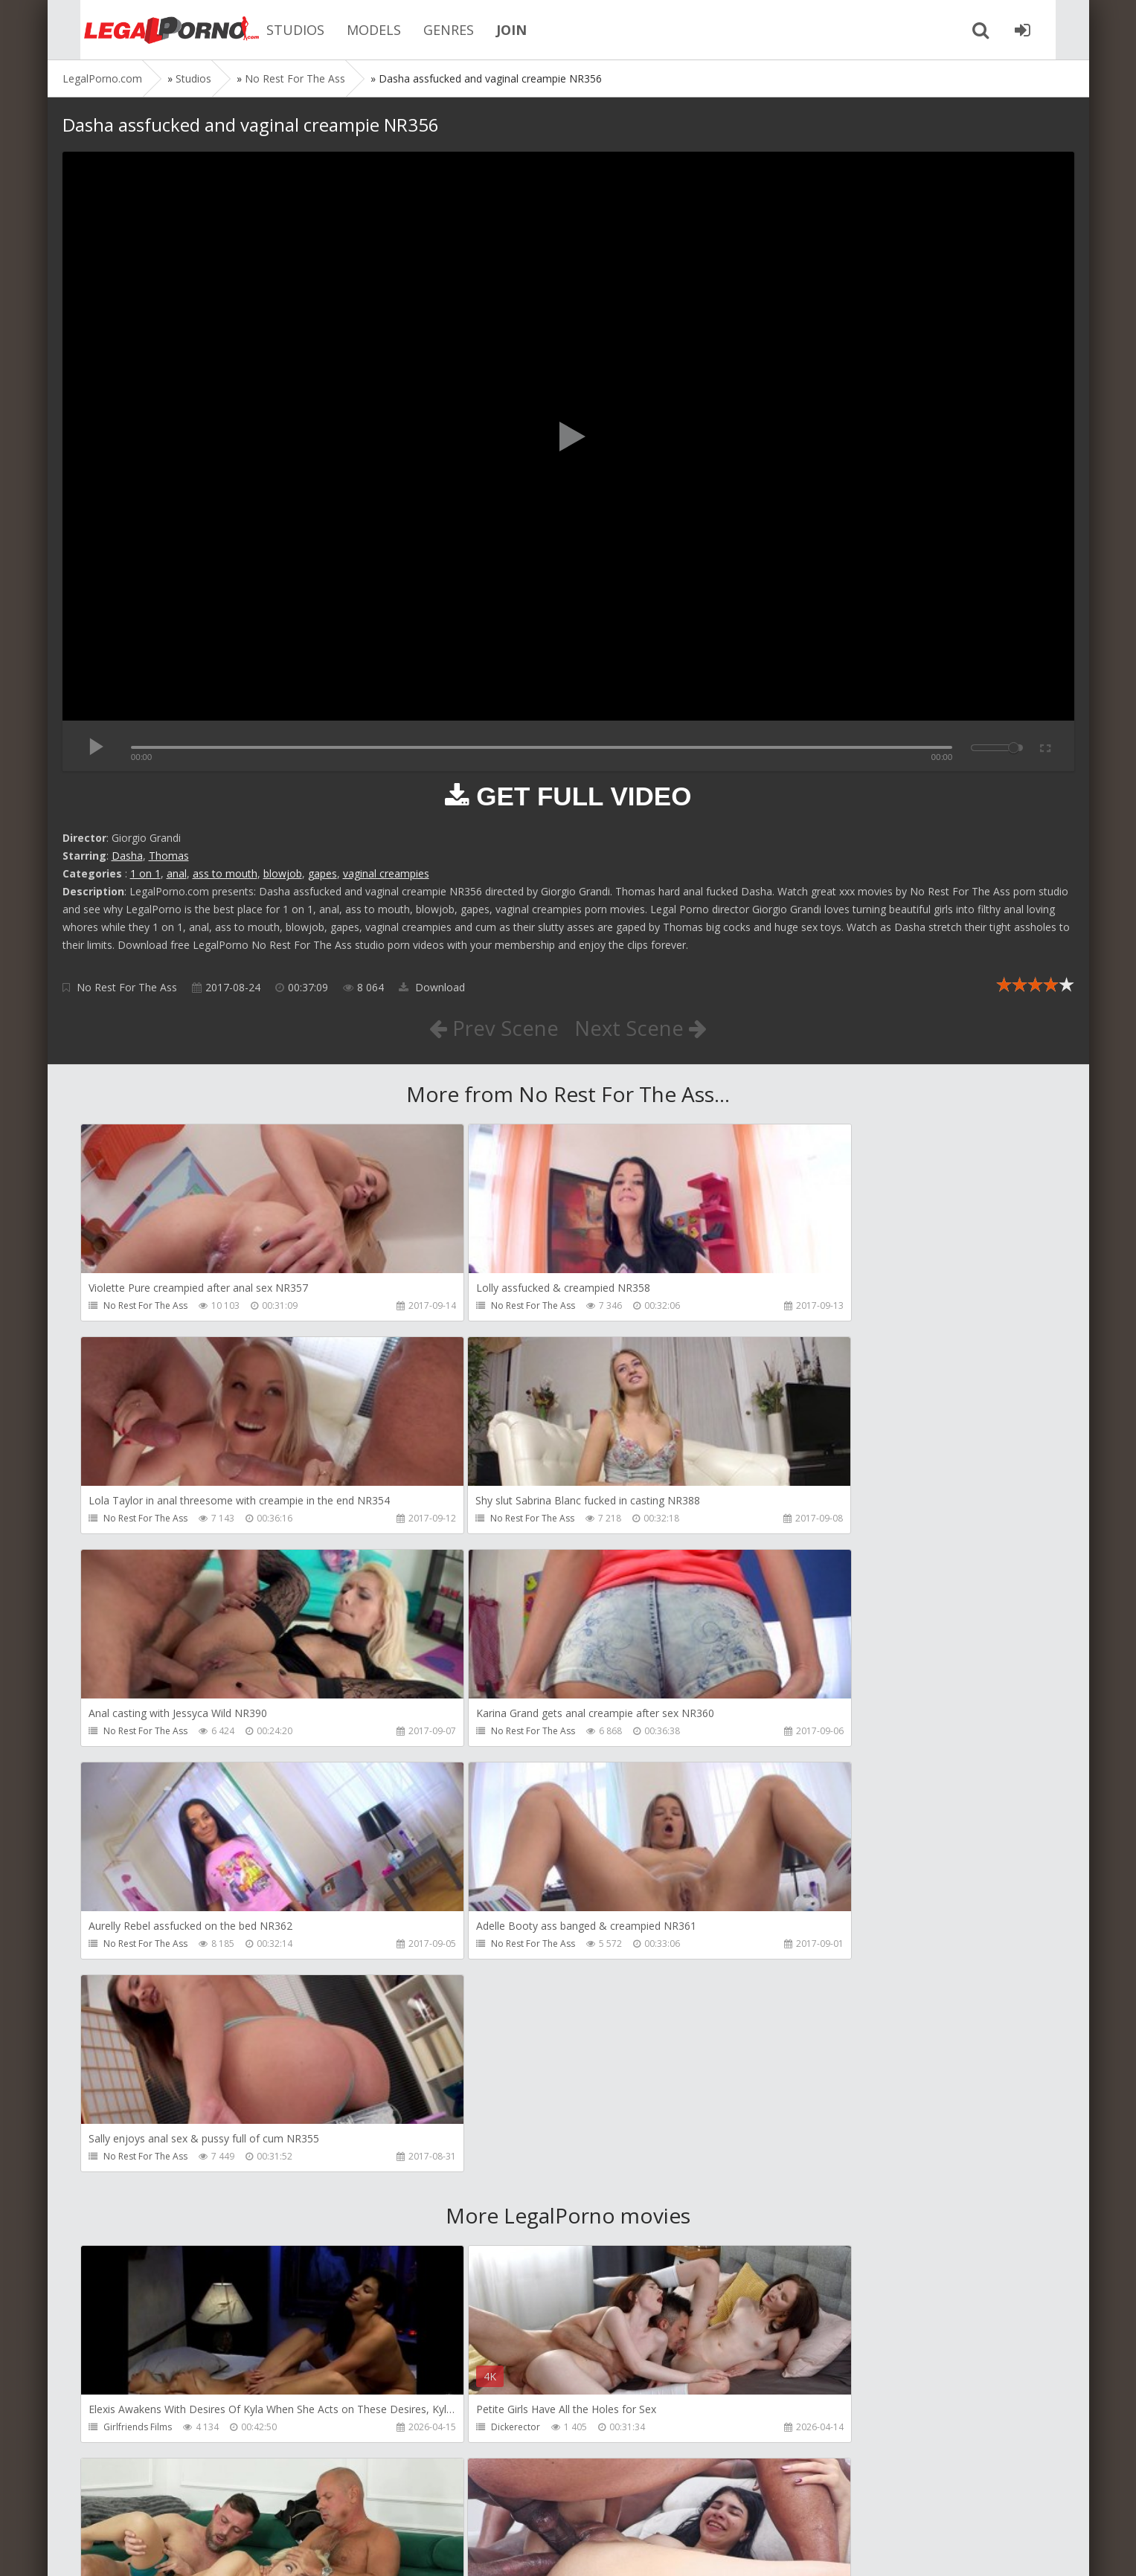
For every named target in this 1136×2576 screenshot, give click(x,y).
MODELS (352, 30)
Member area (167, 2506)
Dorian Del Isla (135, 2430)
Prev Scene (493, 1028)
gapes (322, 873)
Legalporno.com (144, 29)
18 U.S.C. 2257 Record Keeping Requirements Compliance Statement (536, 2549)
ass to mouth (225, 873)
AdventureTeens (138, 2217)
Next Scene (641, 1028)
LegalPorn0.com (172, 2549)
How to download (274, 2506)
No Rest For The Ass (127, 987)
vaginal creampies (386, 873)
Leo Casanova (785, 2003)
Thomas (169, 856)
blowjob (282, 873)
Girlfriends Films (138, 2003)
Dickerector (453, 2003)
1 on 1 (145, 873)
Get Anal (447, 2430)
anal (177, 873)
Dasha (127, 856)
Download (432, 987)
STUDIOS (274, 30)
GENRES (427, 30)
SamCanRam (781, 2217)
